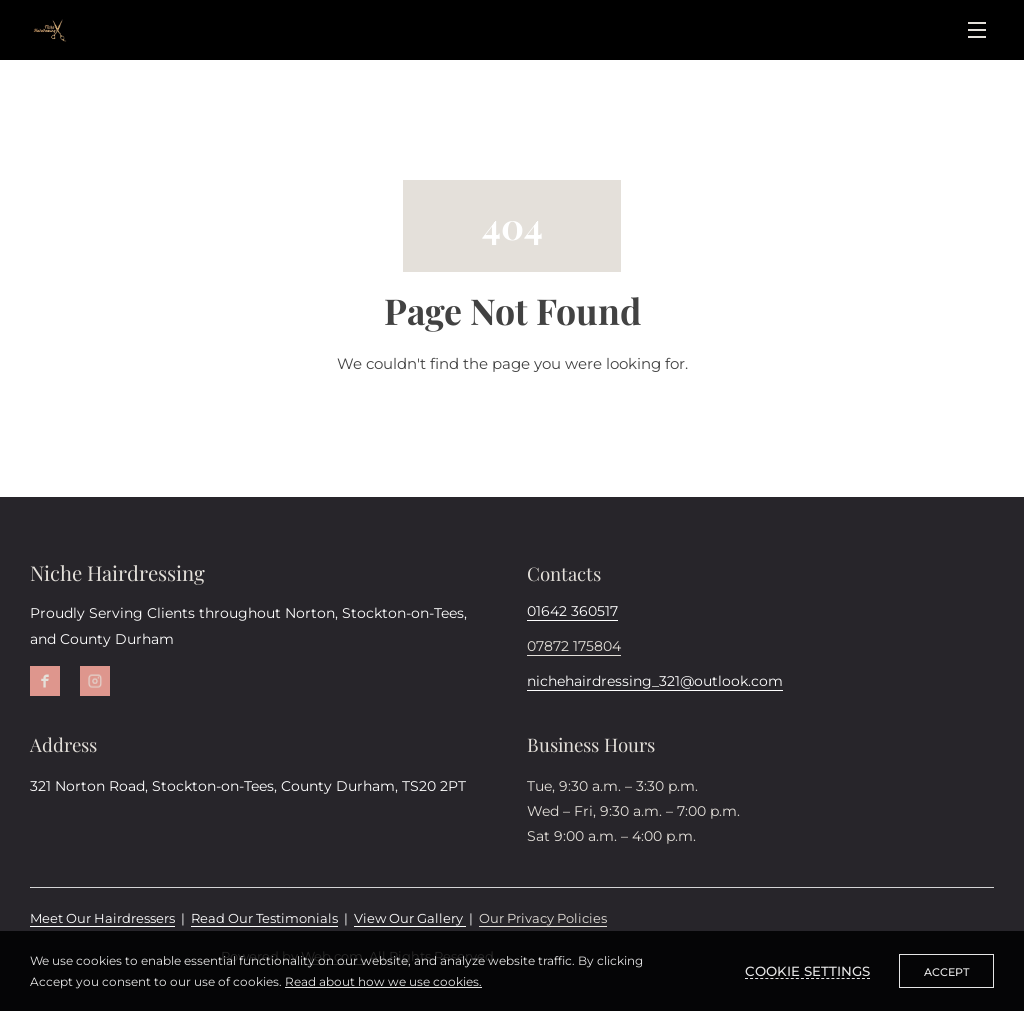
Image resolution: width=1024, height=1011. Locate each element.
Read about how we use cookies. (383, 981)
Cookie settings (807, 971)
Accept (946, 972)
